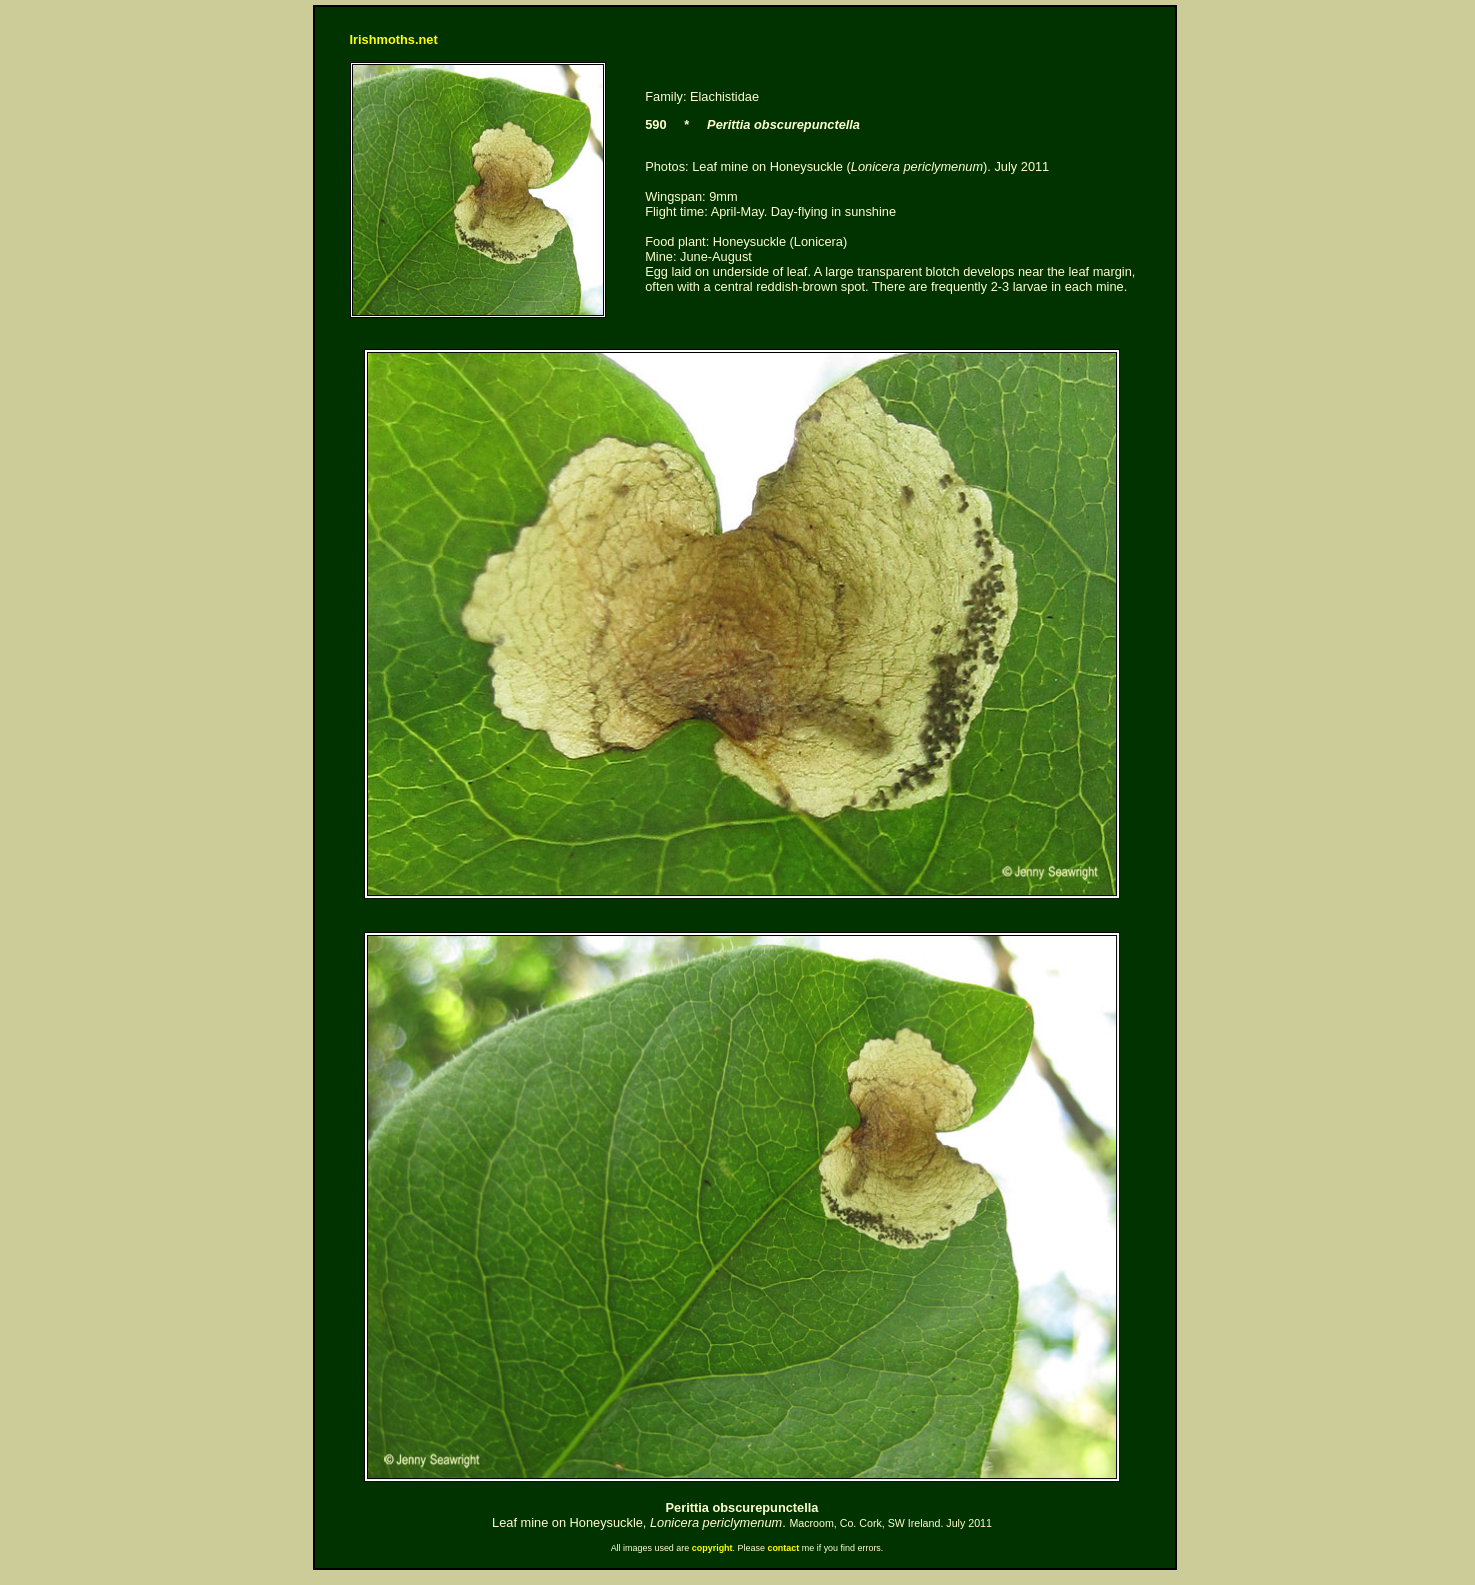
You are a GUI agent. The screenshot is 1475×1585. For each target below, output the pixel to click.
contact (783, 1548)
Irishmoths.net (394, 39)
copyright (712, 1548)
